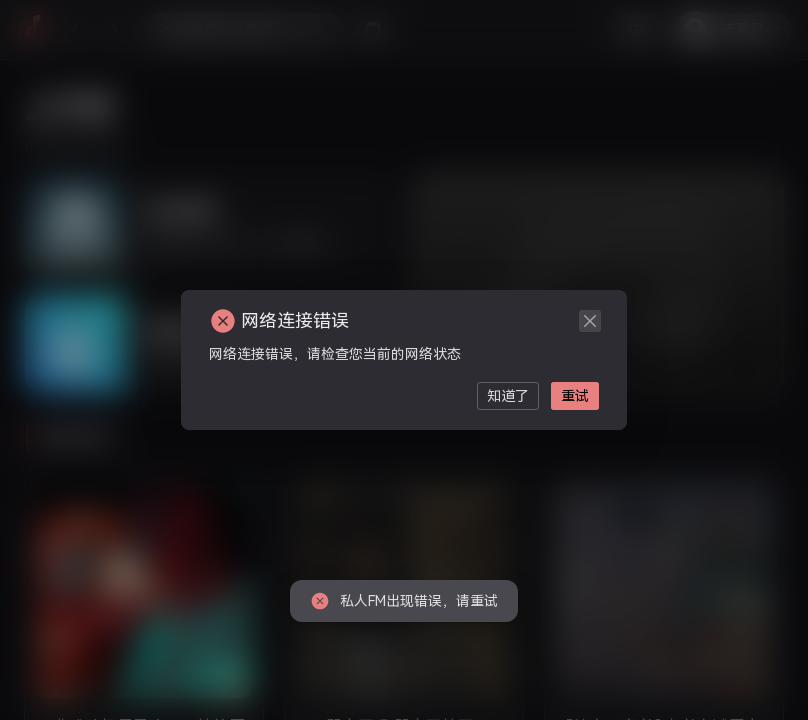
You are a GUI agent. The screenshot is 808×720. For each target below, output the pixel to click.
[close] (590, 321)
